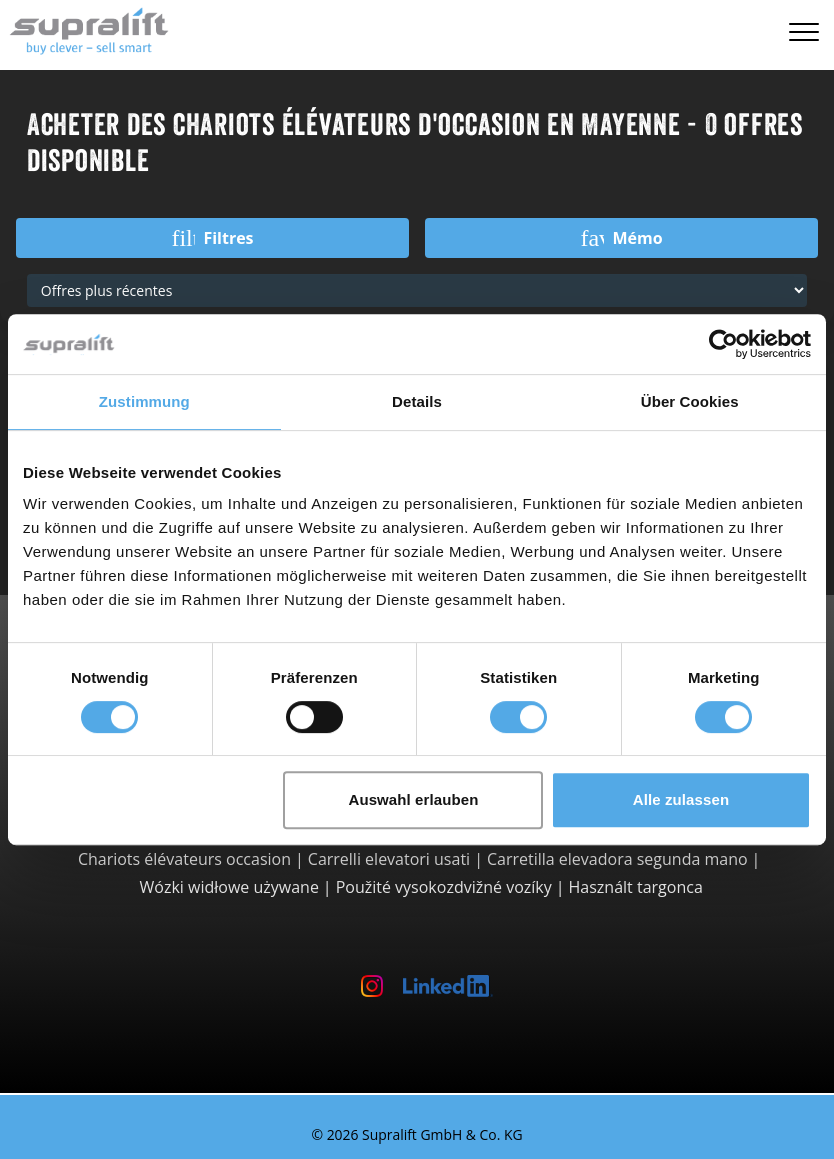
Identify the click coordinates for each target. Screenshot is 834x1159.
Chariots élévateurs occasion (184, 859)
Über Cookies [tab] (690, 401)
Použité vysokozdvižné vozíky (444, 887)
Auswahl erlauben (413, 799)
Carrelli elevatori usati (389, 859)
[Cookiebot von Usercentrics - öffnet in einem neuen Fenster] (723, 344)
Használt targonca (636, 887)
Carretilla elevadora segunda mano (617, 859)
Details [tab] (417, 401)
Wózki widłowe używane (229, 887)
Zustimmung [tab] (144, 401)
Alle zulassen (681, 799)
